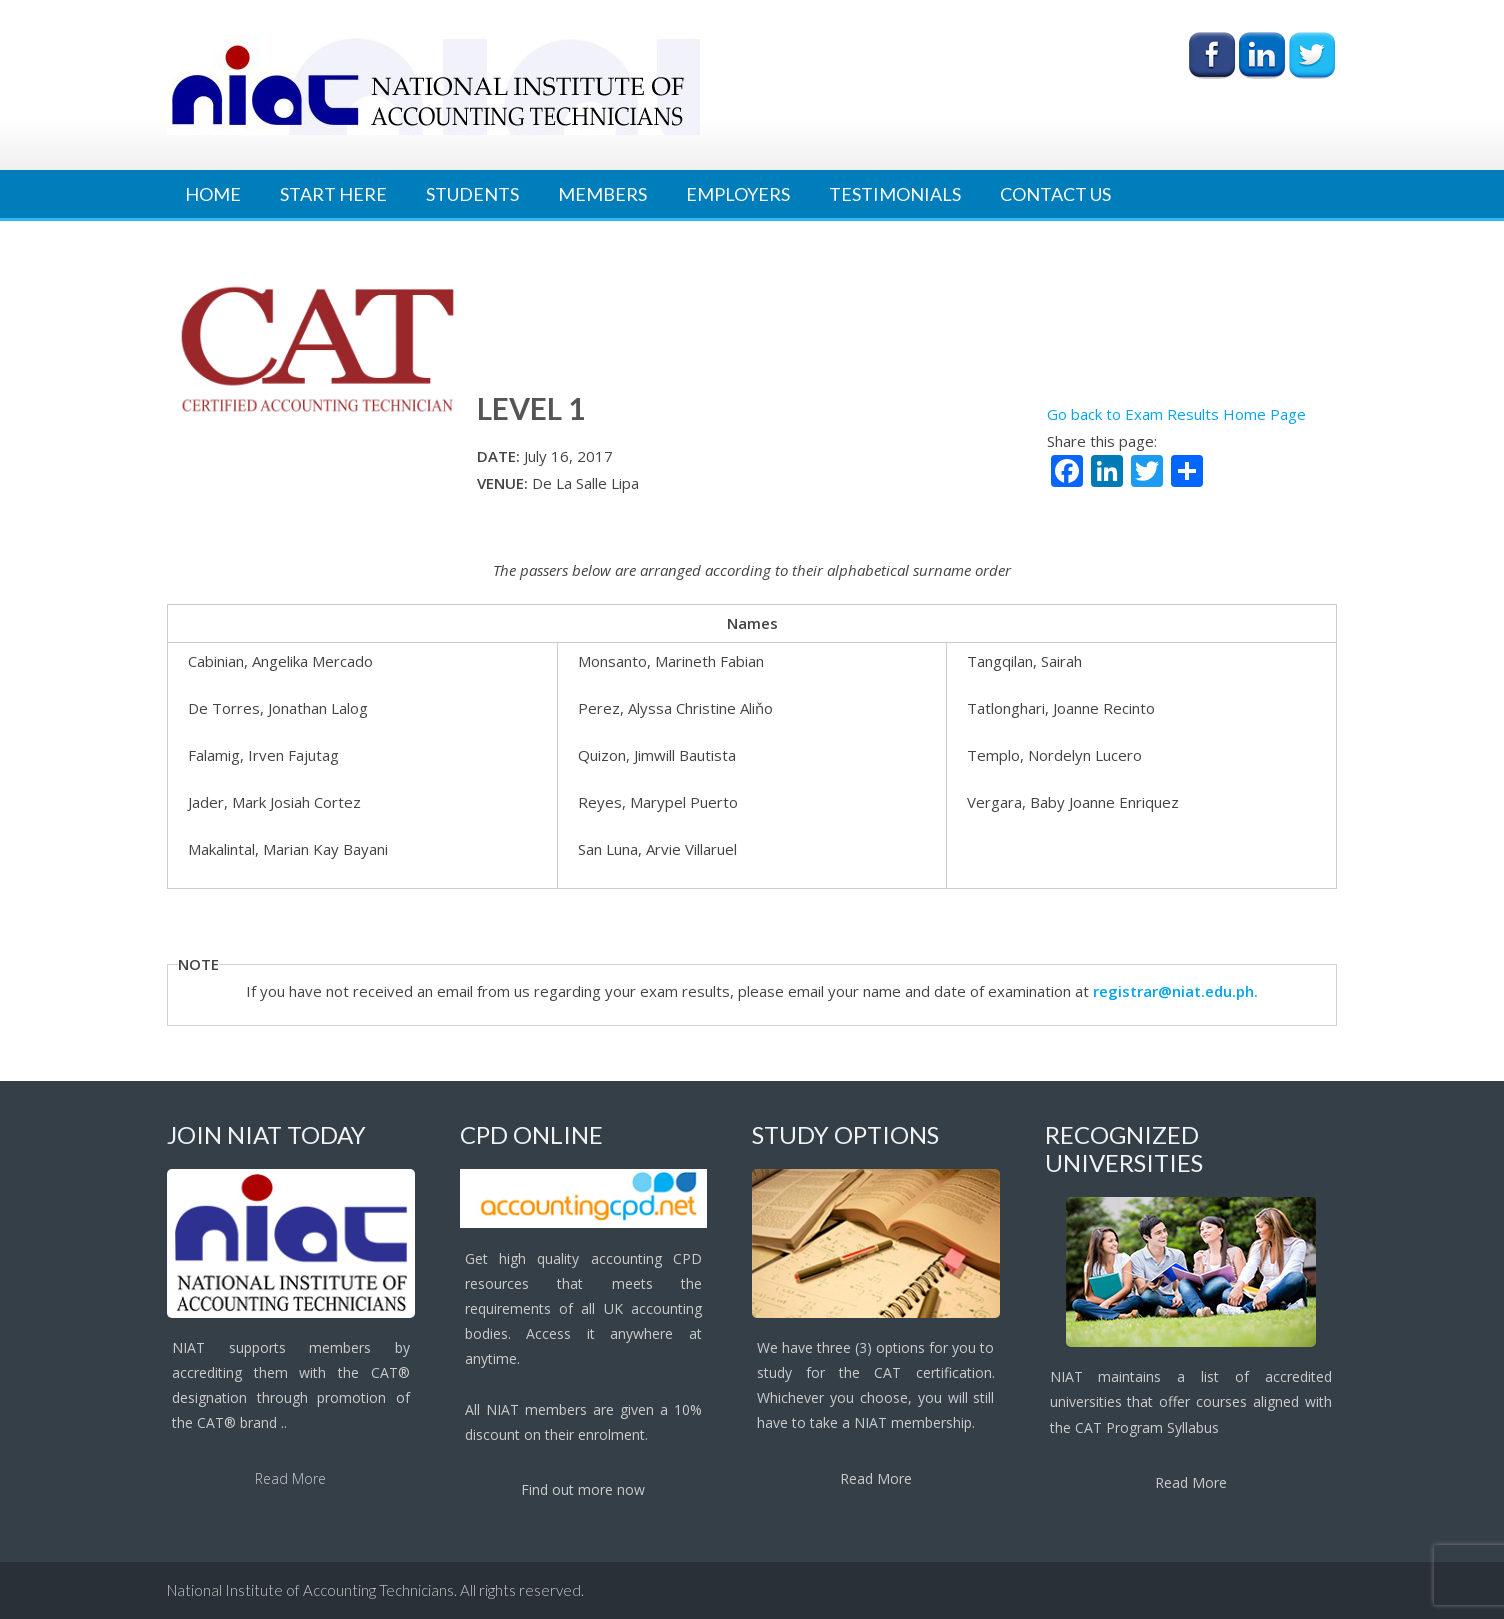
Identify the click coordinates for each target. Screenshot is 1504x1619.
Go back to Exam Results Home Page (1176, 414)
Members (602, 194)
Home (213, 194)
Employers (738, 194)
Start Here (333, 194)
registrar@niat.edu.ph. (1175, 991)
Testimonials (895, 194)
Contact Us (1055, 194)
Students (472, 194)
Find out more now (583, 1489)
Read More (290, 1478)
